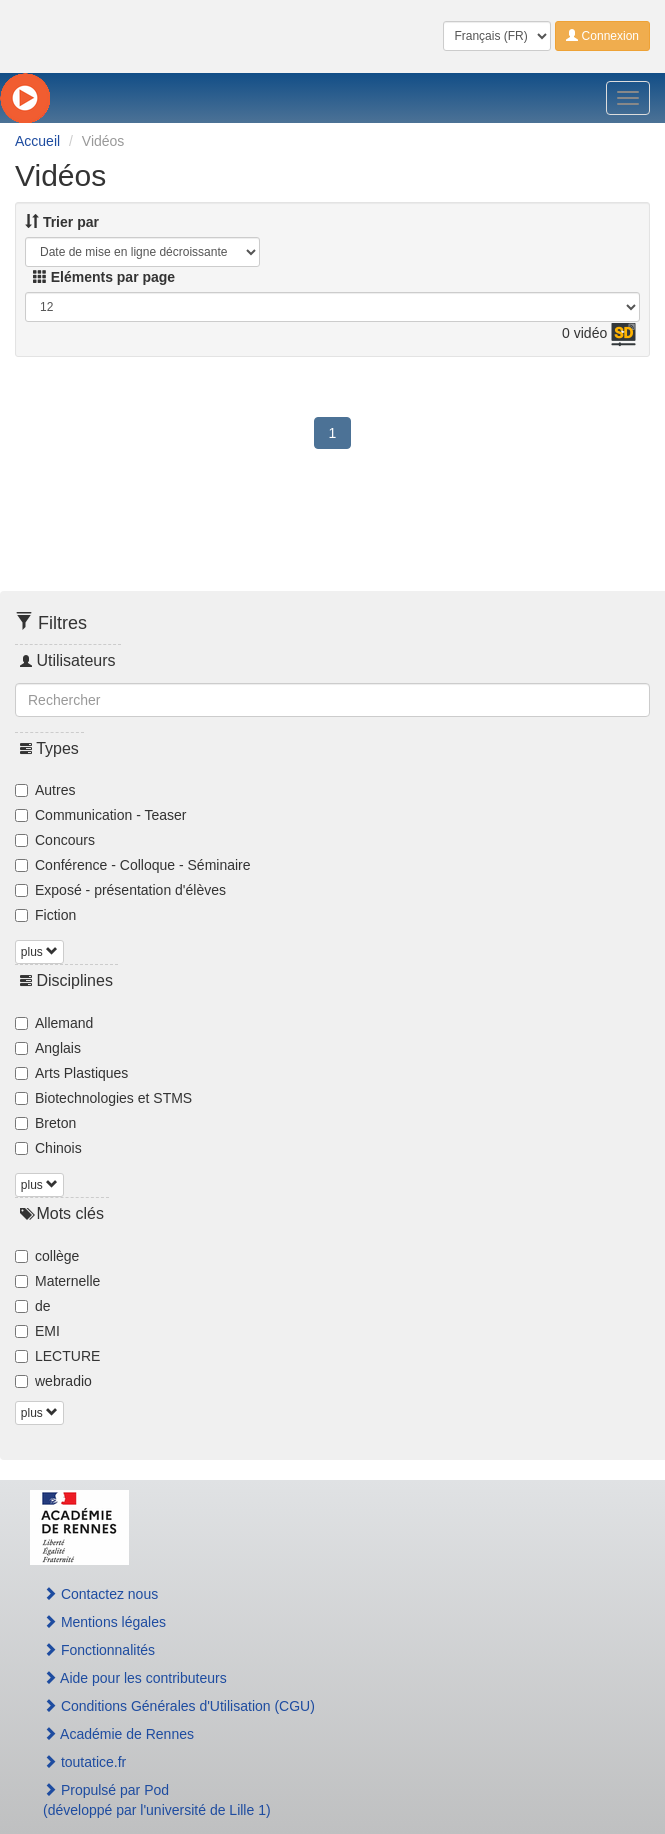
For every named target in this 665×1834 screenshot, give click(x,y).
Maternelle (57, 1281)
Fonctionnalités (99, 1650)
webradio (53, 1381)
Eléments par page (104, 277)
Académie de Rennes (118, 1734)
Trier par (62, 222)
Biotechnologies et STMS (103, 1098)
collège (47, 1256)
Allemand (54, 1023)
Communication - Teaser (100, 815)
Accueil (37, 141)
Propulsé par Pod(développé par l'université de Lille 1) (157, 1800)
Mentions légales (104, 1622)
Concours (55, 840)
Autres (45, 790)
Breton (45, 1123)
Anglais (48, 1048)
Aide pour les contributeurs (135, 1678)
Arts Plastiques (71, 1073)
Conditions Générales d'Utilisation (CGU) (179, 1706)
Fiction (45, 915)
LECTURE (57, 1356)
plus (39, 952)
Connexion (602, 36)
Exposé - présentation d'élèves (120, 890)
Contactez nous (100, 1594)
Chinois (48, 1148)
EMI (37, 1331)
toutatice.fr (84, 1762)
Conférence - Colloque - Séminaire (133, 865)
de (33, 1306)
